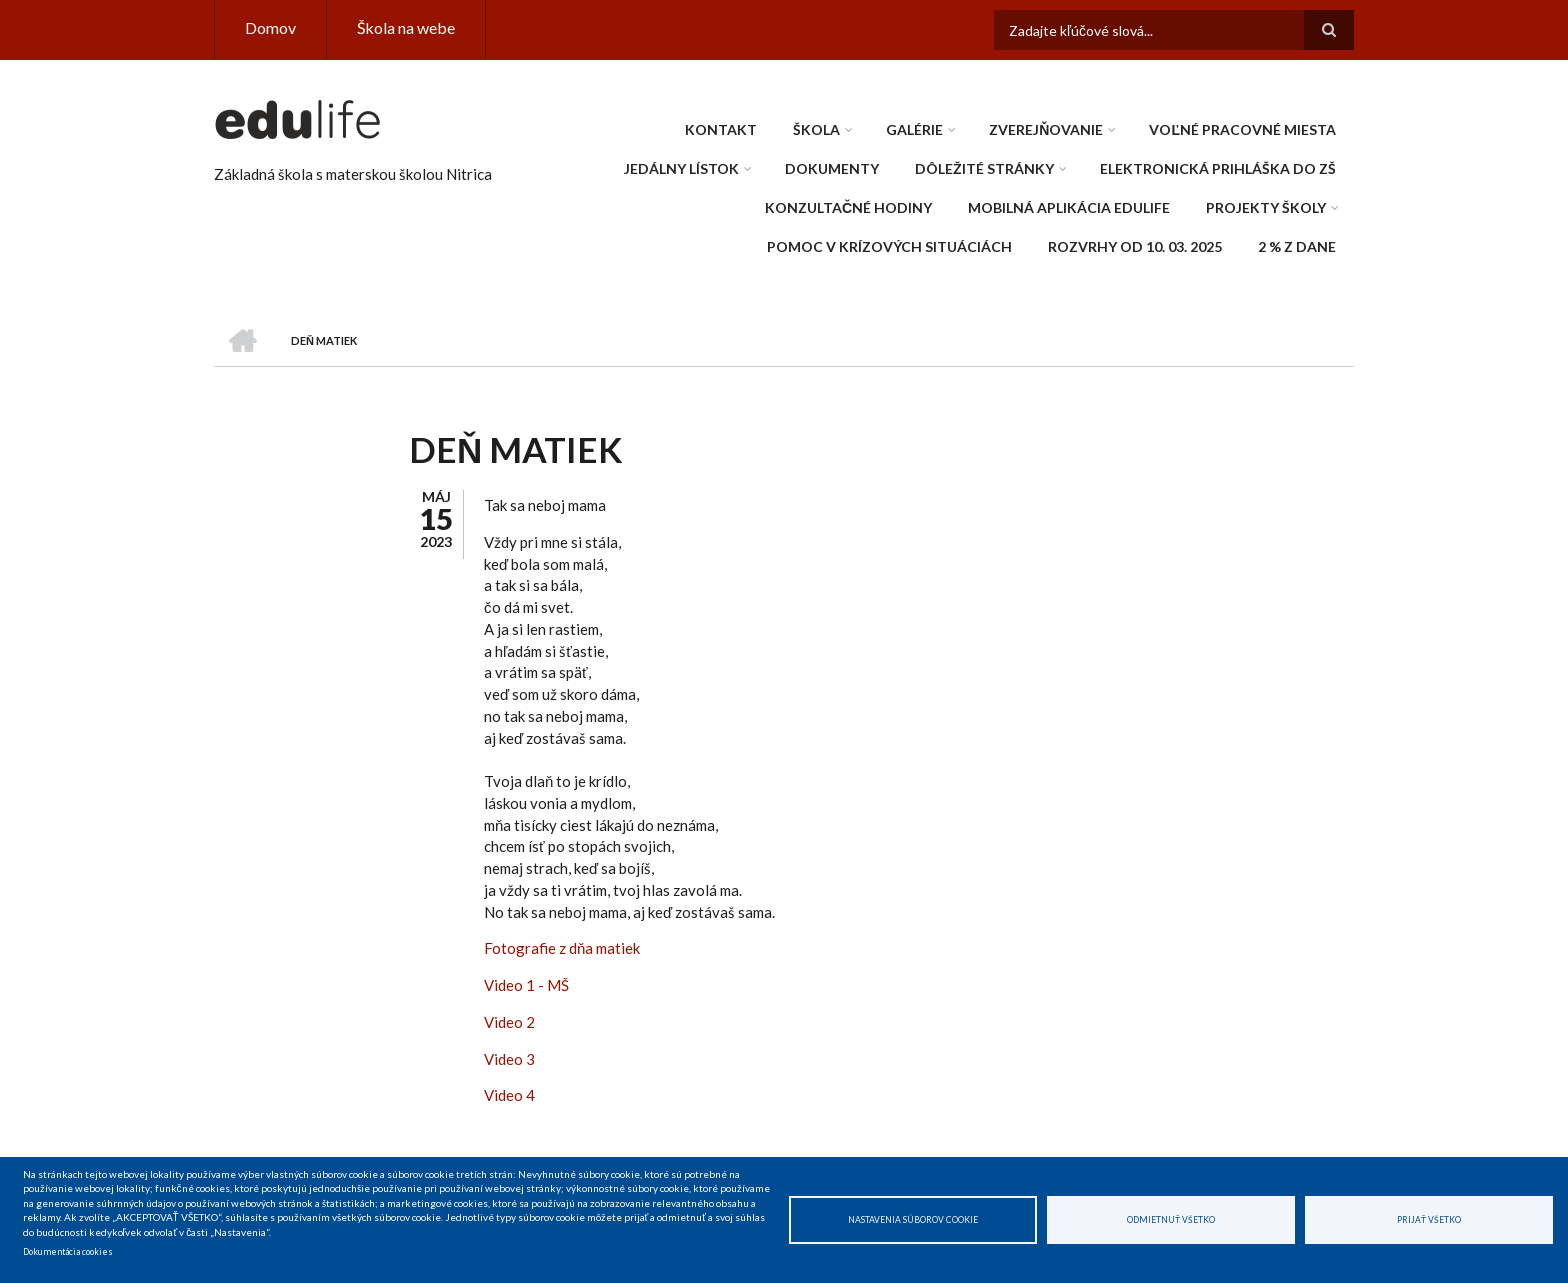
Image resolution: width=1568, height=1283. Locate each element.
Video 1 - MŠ (526, 985)
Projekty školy (1266, 207)
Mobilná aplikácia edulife (1069, 207)
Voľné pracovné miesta (1242, 129)
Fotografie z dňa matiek (562, 948)
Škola (816, 129)
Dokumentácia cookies (68, 1252)
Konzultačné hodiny (848, 207)
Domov (270, 27)
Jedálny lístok (681, 168)
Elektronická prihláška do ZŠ (1218, 168)
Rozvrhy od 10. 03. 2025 (1135, 246)
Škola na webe (406, 27)
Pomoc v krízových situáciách (889, 246)
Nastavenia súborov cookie (913, 1220)
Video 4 (509, 1095)
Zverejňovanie (1046, 129)
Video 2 (509, 1022)
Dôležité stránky (984, 168)
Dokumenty (832, 168)
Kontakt (721, 129)
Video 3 (509, 1059)
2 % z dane (1297, 246)
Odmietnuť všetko (1171, 1220)
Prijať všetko (1429, 1220)
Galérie (914, 129)
